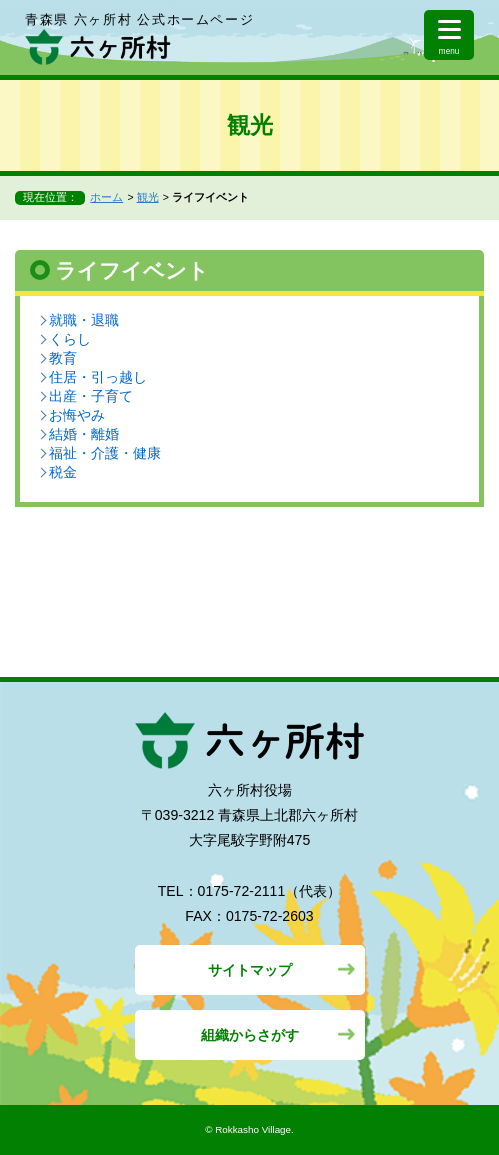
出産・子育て (91, 396)
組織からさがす (250, 1035)
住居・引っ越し (98, 377)
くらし (70, 339)
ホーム (106, 197)
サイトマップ (250, 970)
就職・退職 (84, 320)
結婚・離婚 (84, 434)
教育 (63, 358)
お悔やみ (77, 415)
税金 (63, 472)
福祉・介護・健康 (105, 453)
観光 (148, 197)
